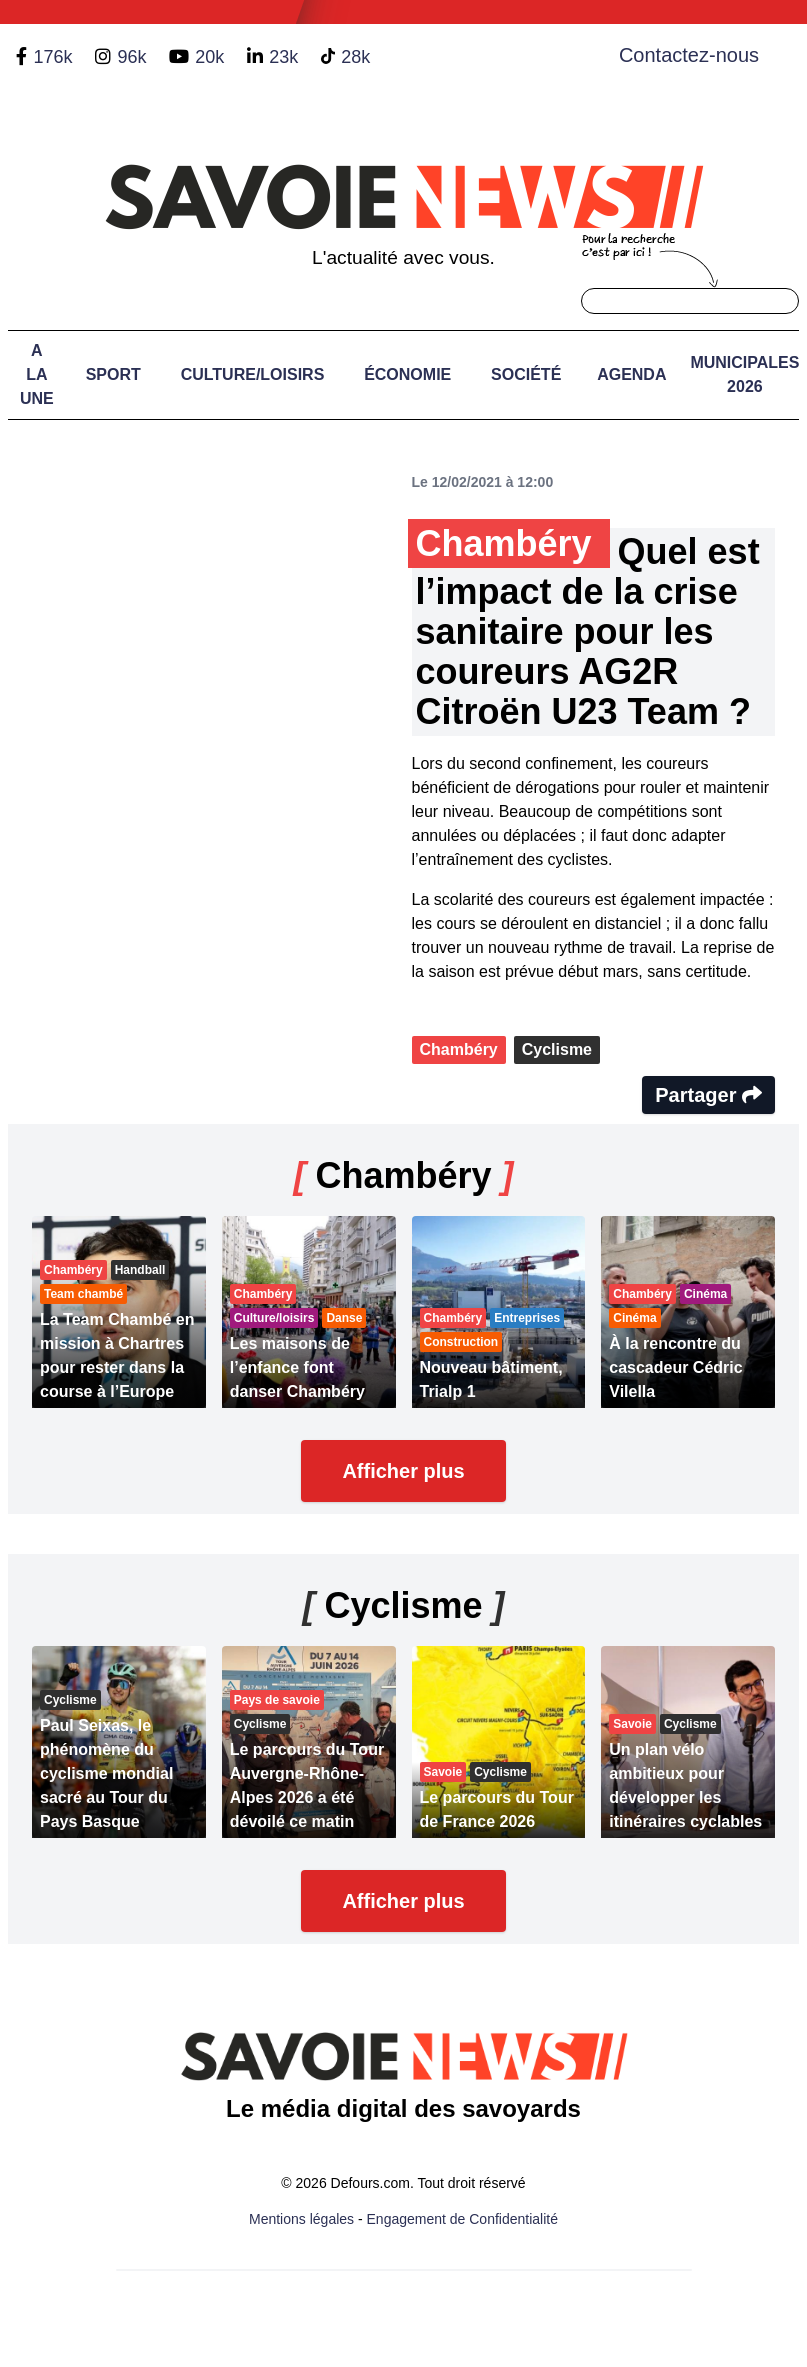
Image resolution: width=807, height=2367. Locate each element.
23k (283, 57)
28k (355, 57)
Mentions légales (301, 2219)
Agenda (631, 374)
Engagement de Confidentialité (462, 2219)
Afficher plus (403, 1471)
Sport (113, 374)
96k (131, 57)
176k (52, 57)
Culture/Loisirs (253, 374)
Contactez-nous (689, 55)
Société (526, 374)
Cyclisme (557, 1049)
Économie (407, 374)
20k (209, 57)
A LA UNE (37, 374)
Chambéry (459, 1049)
